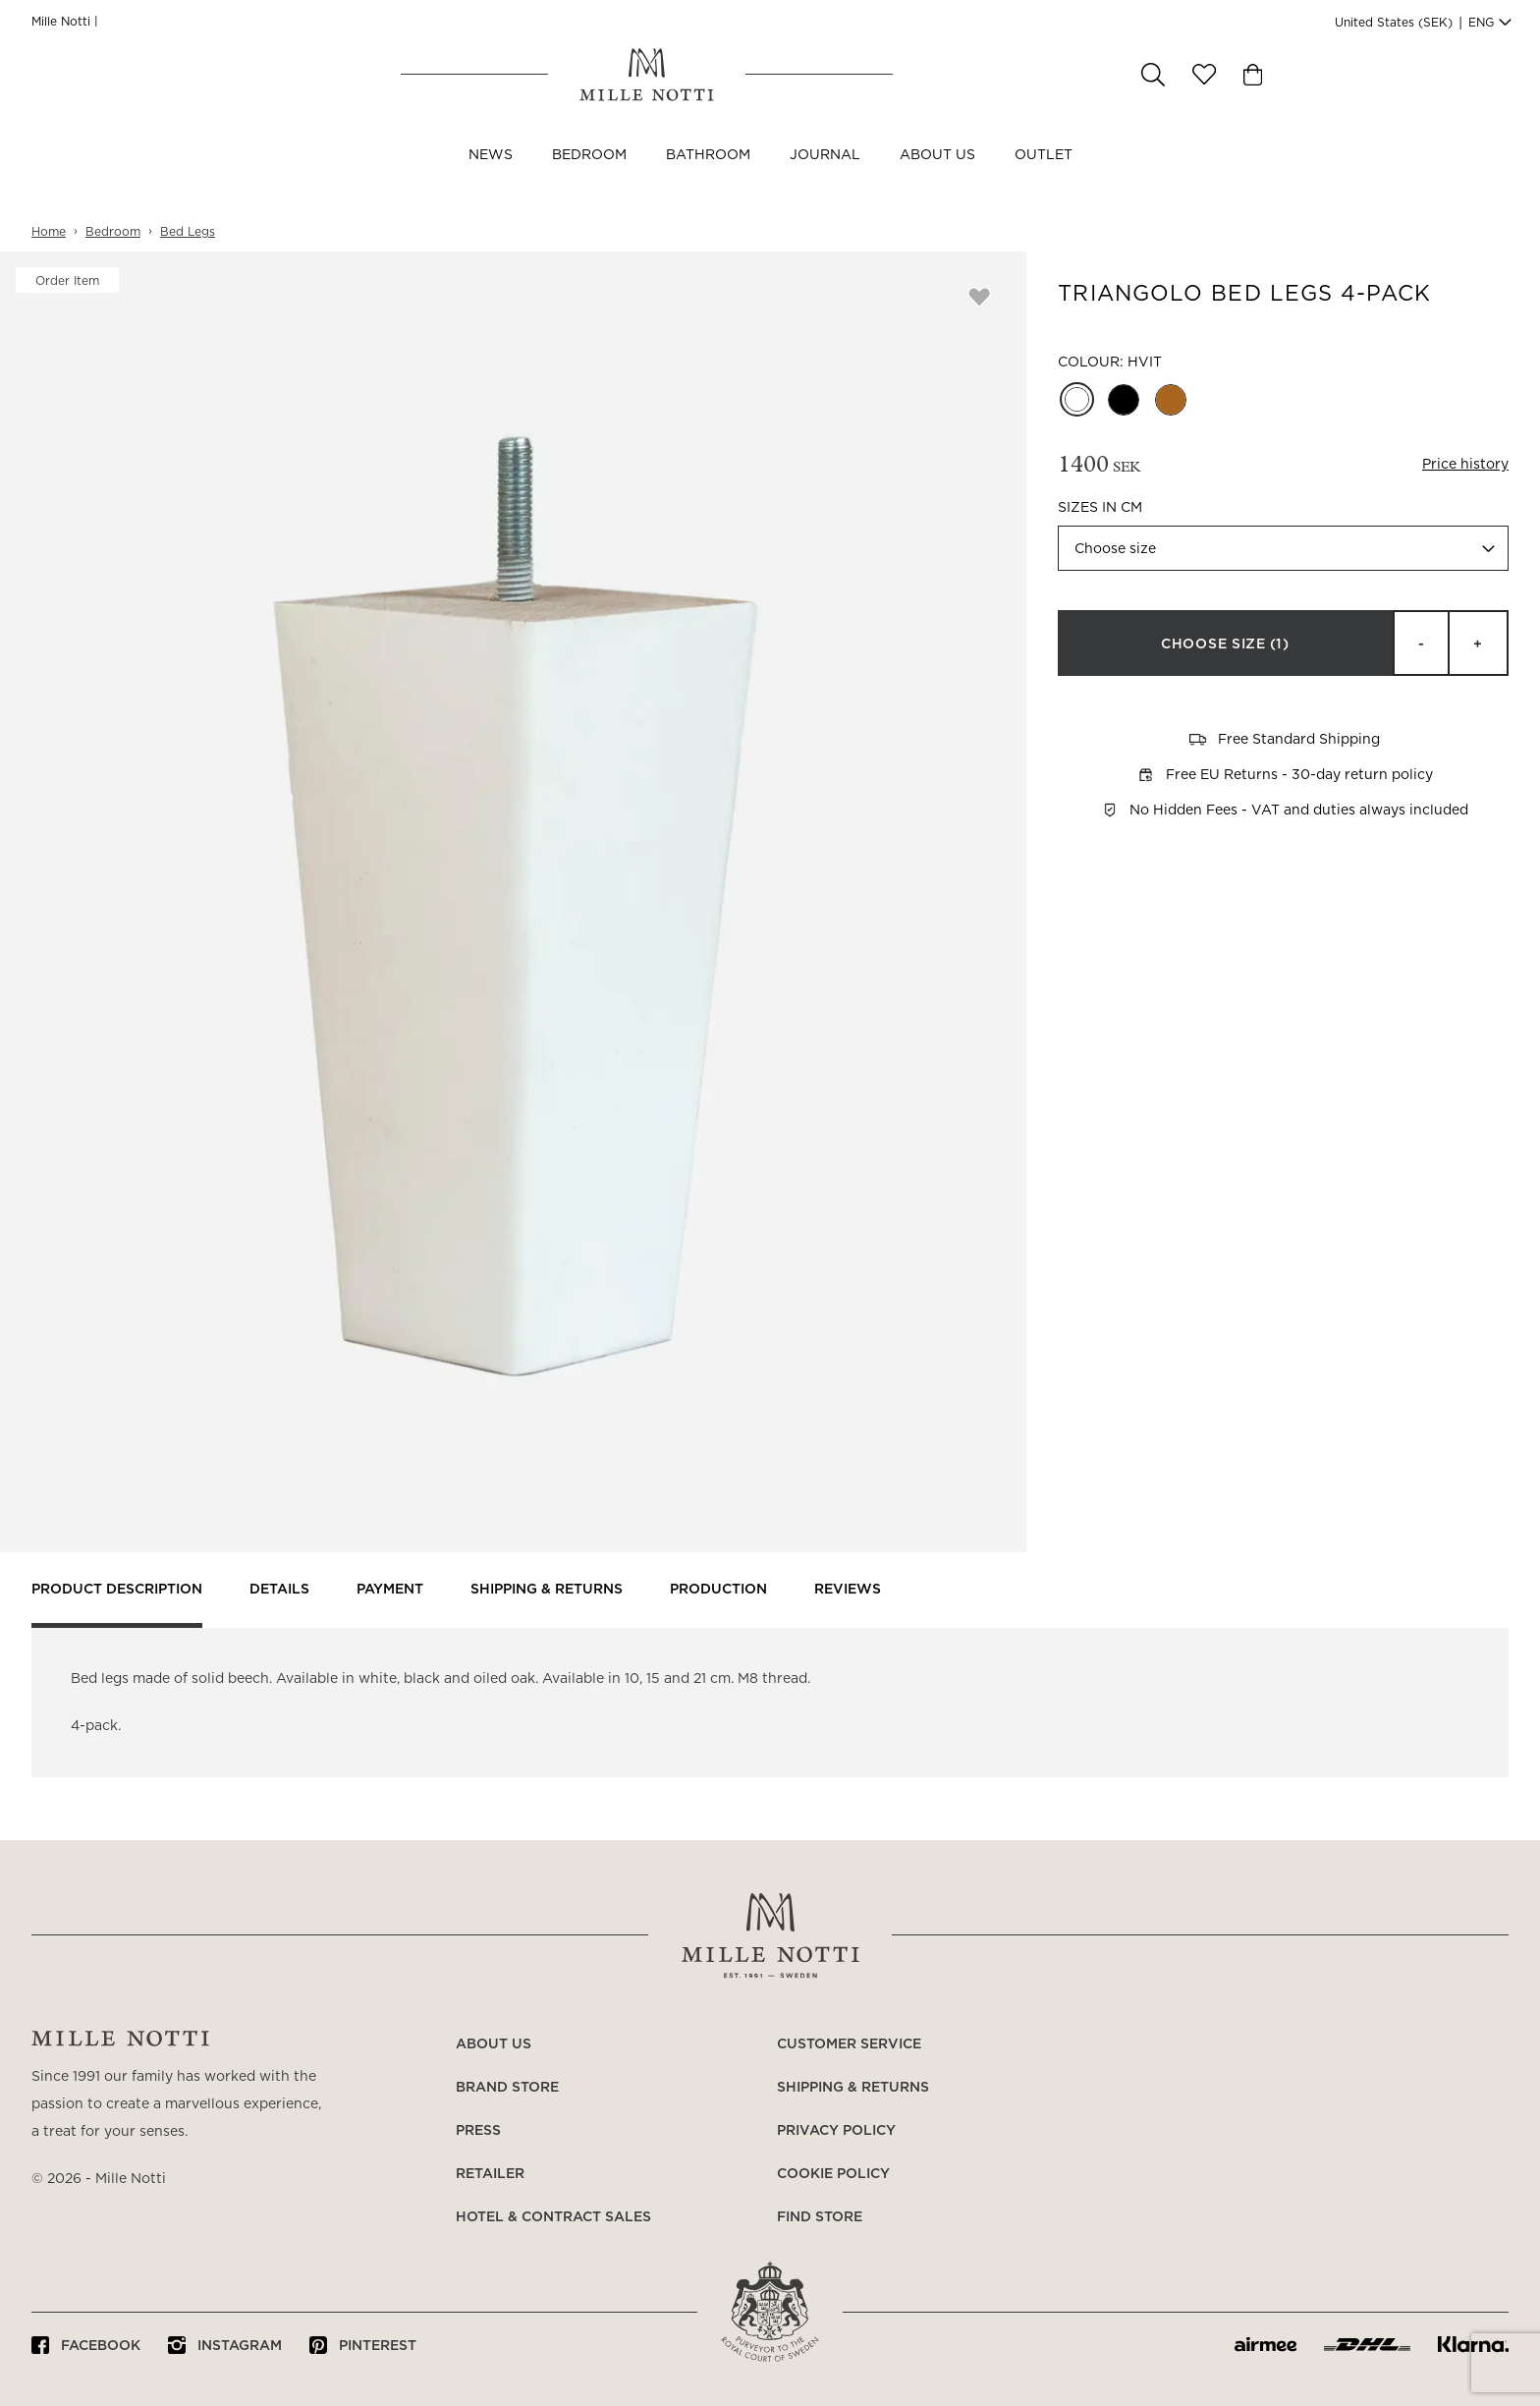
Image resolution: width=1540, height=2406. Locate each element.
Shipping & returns (546, 1589)
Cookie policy (833, 2174)
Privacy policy (836, 2131)
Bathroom (708, 175)
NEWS (490, 175)
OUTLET (1043, 175)
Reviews (847, 1589)
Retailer (490, 2174)
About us (937, 175)
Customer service (849, 2044)
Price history (1465, 465)
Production (718, 1589)
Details (279, 1589)
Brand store (507, 2088)
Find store (819, 2217)
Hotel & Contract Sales (553, 2217)
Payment (390, 1589)
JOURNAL (825, 175)
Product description (116, 1589)
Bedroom (589, 175)
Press (478, 2131)
